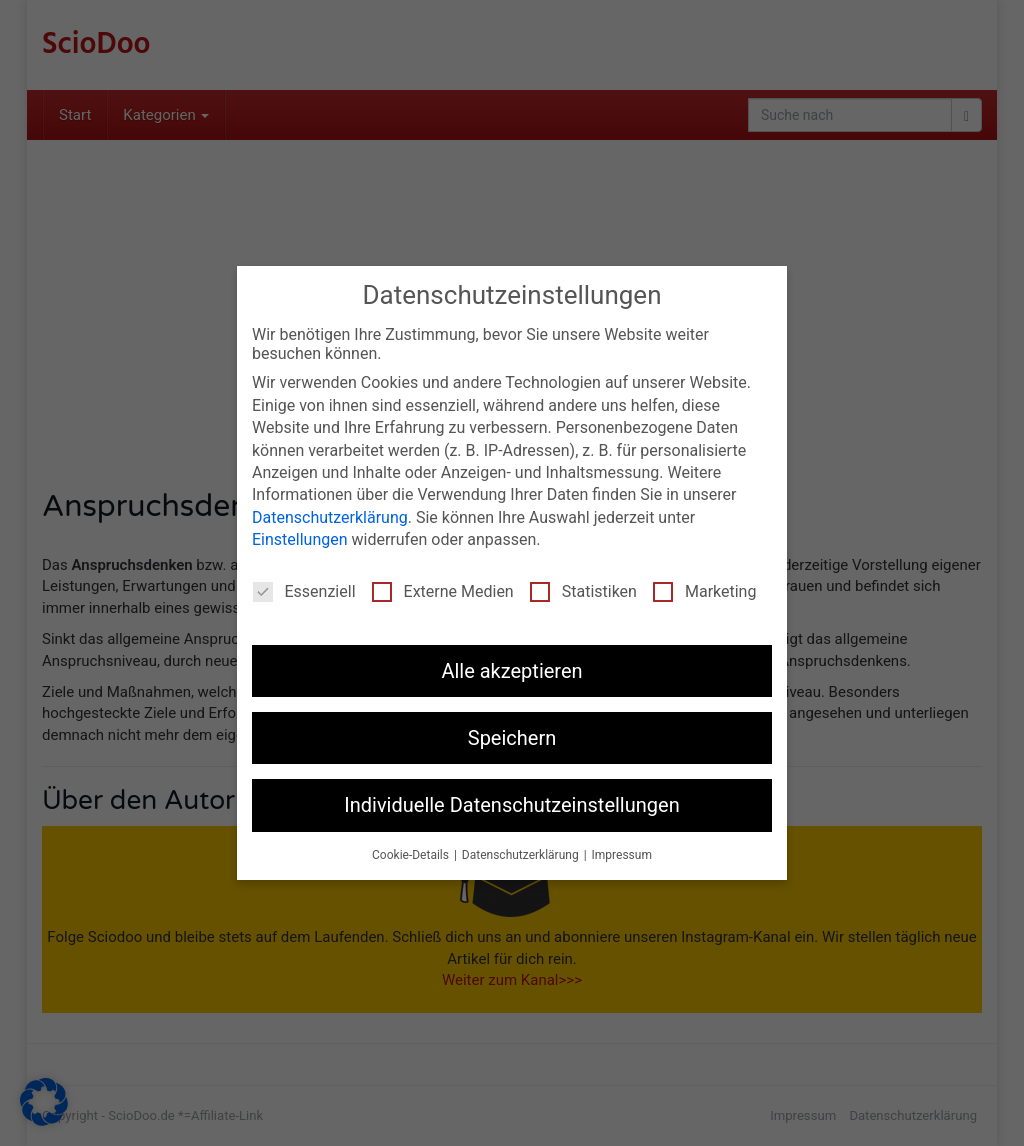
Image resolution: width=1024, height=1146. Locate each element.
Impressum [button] (622, 855)
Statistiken (583, 591)
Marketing (704, 591)
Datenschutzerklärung (330, 517)
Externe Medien (443, 591)
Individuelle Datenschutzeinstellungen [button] (511, 805)
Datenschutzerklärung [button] (522, 855)
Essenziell (304, 591)
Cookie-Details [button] (412, 855)
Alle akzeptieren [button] (511, 671)
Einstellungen (300, 539)
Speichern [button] (512, 738)
